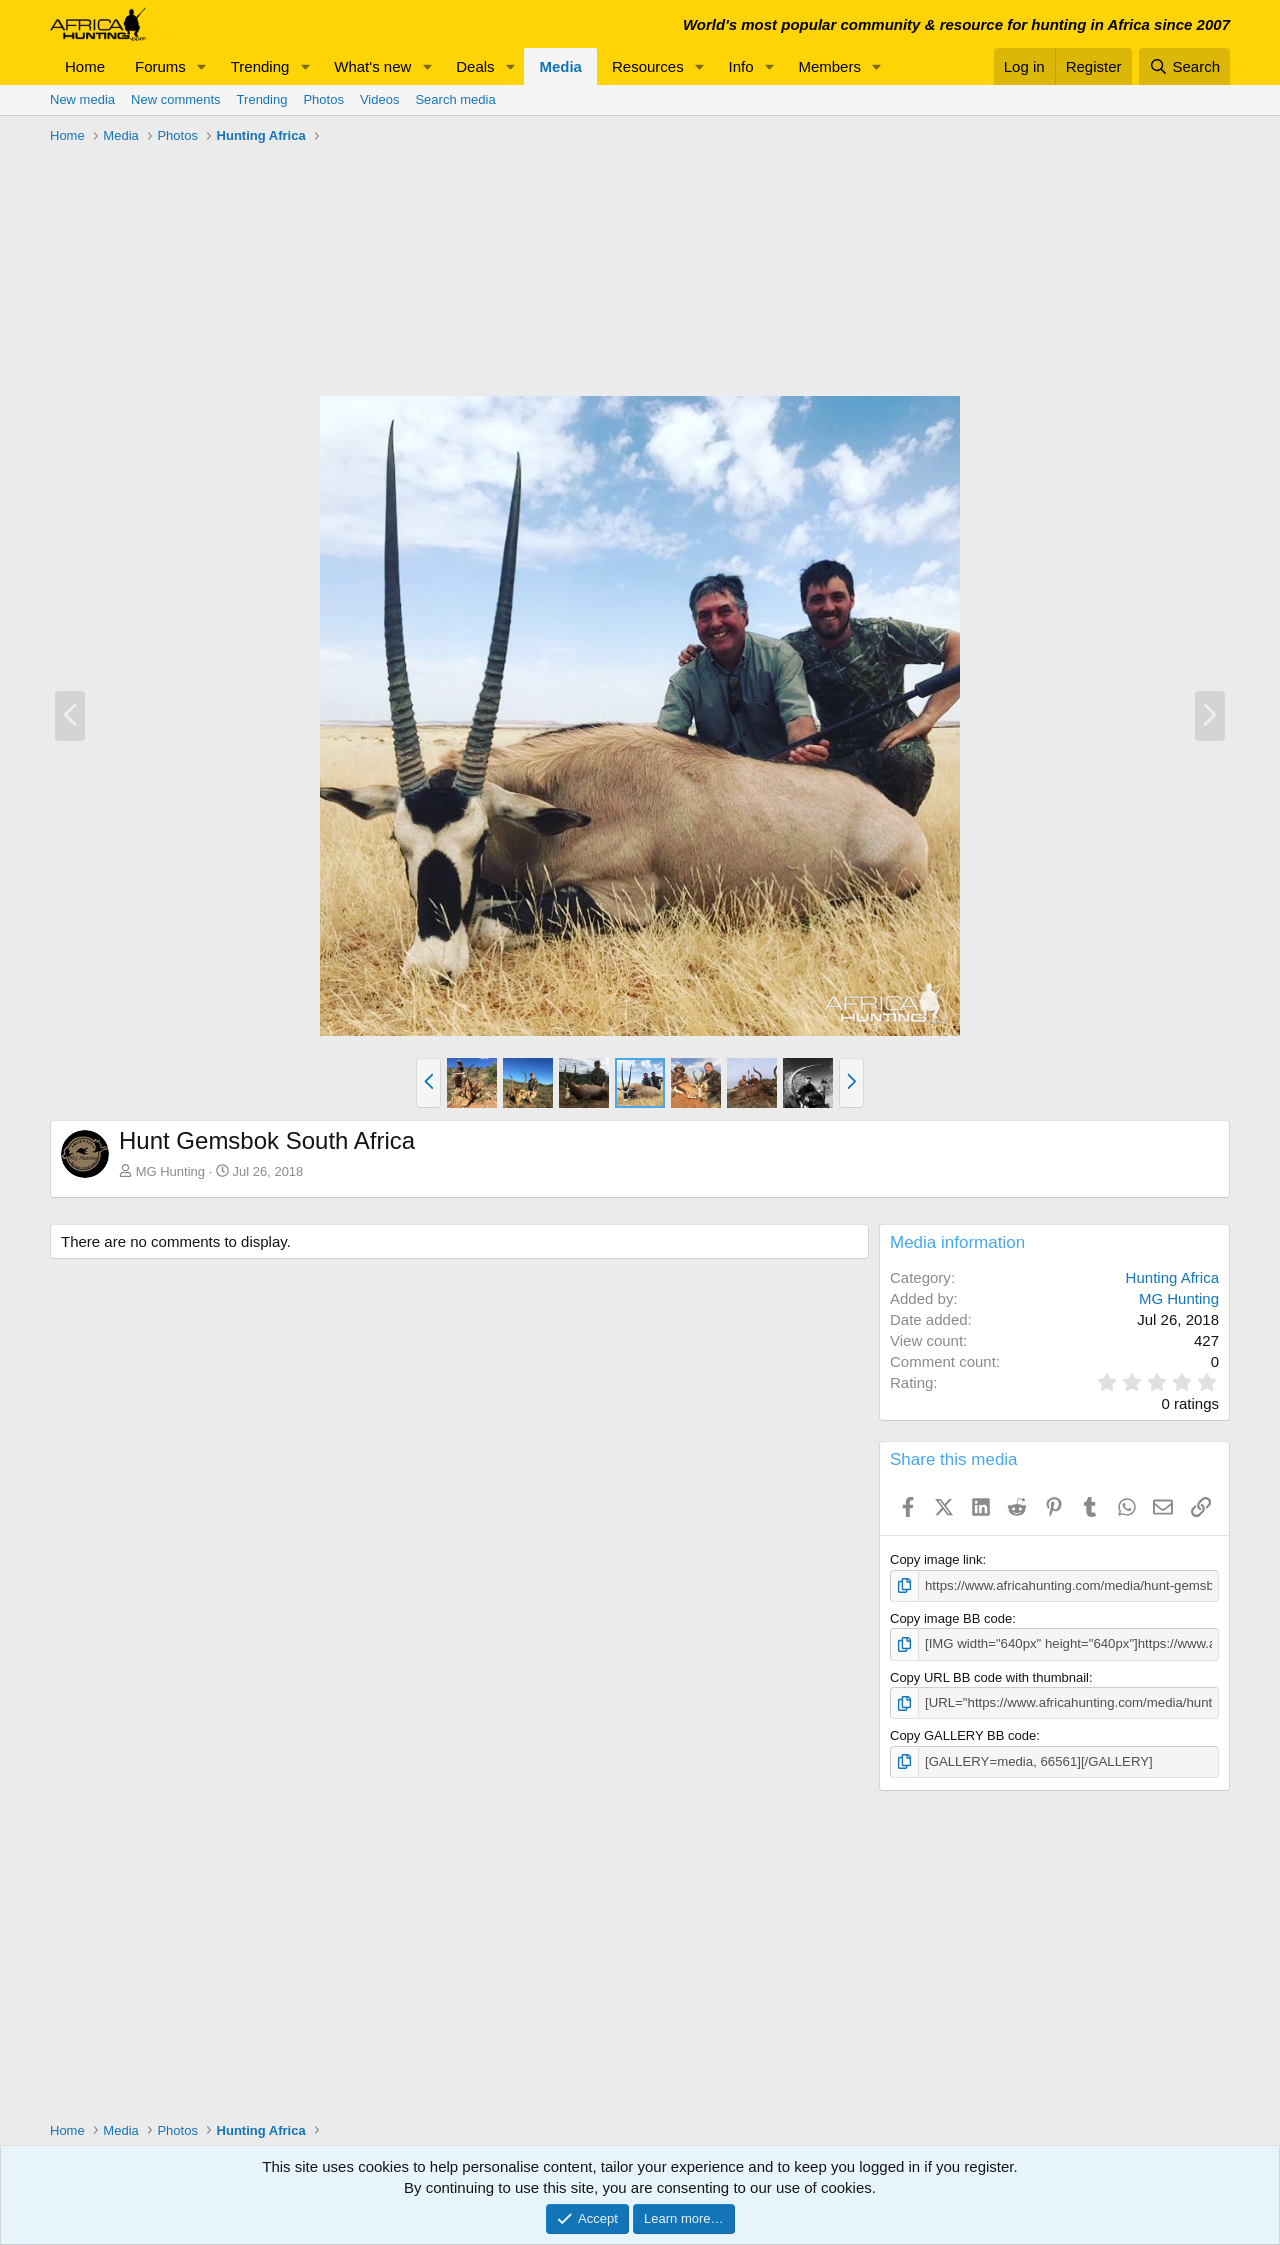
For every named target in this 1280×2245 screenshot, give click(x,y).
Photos (323, 99)
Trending (260, 66)
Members (829, 66)
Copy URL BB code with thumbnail (989, 1676)
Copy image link (936, 1559)
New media (82, 99)
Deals (475, 66)
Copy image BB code (951, 1618)
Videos (380, 99)
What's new (372, 66)
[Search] (1184, 66)
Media (560, 66)
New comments (176, 99)
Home (85, 66)
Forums (160, 66)
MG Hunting (170, 1171)
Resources (648, 66)
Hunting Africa (1172, 1277)
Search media (455, 99)
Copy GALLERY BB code (963, 1734)
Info (741, 66)
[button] (202, 66)
